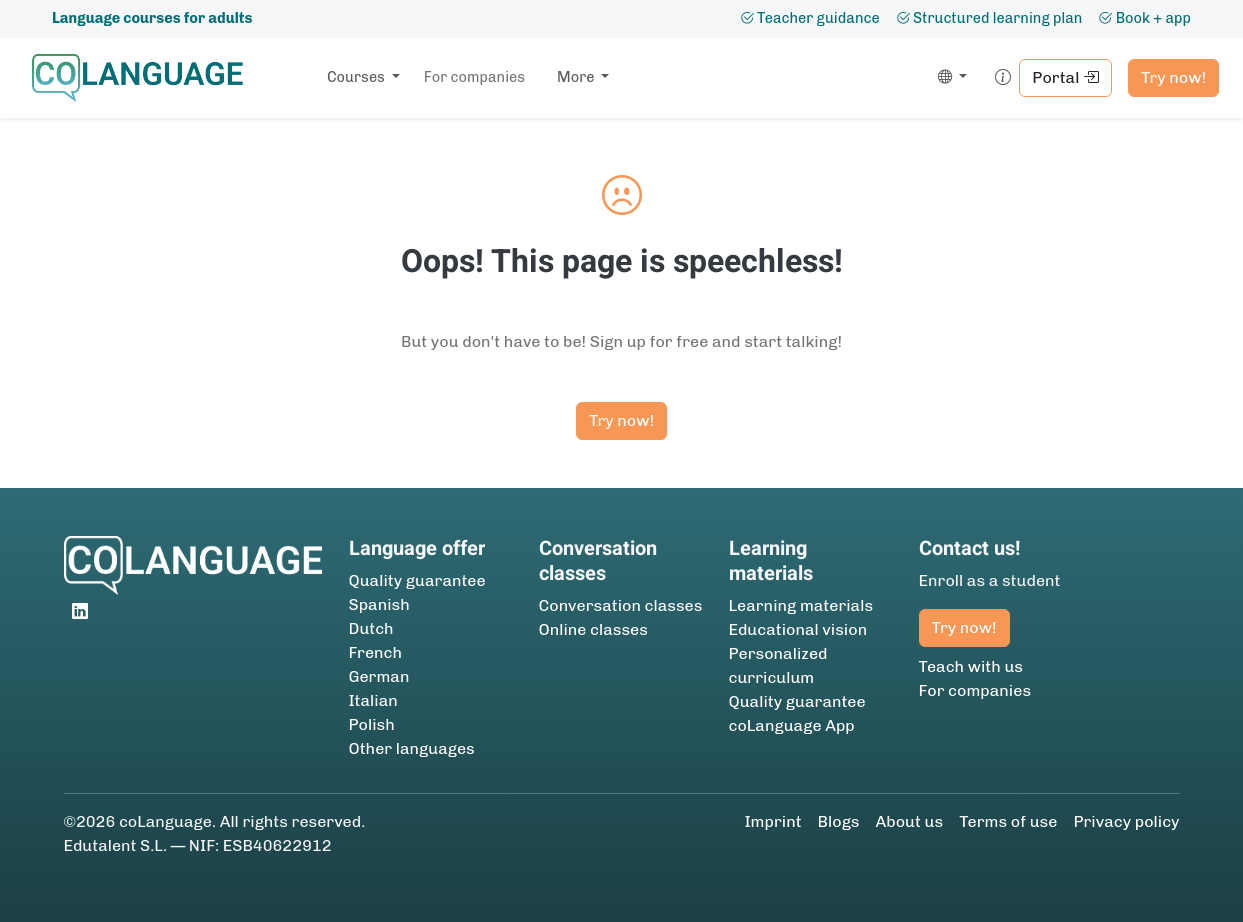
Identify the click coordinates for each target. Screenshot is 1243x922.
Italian (373, 700)
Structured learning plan (989, 18)
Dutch (371, 628)
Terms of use (1008, 821)
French (376, 652)
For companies (474, 77)
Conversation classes (621, 605)
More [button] (577, 77)
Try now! (1173, 77)
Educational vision (798, 629)
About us (910, 821)
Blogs (839, 821)
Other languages (412, 748)
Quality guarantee (417, 580)
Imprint (772, 821)
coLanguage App (792, 725)
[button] (948, 78)
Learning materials (801, 605)
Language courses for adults (152, 18)
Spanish (379, 604)
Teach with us (971, 666)
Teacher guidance (810, 18)
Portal (1065, 77)
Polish (372, 724)
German (379, 676)
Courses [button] (357, 77)
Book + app (1144, 18)
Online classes (593, 629)
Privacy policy (1126, 821)
